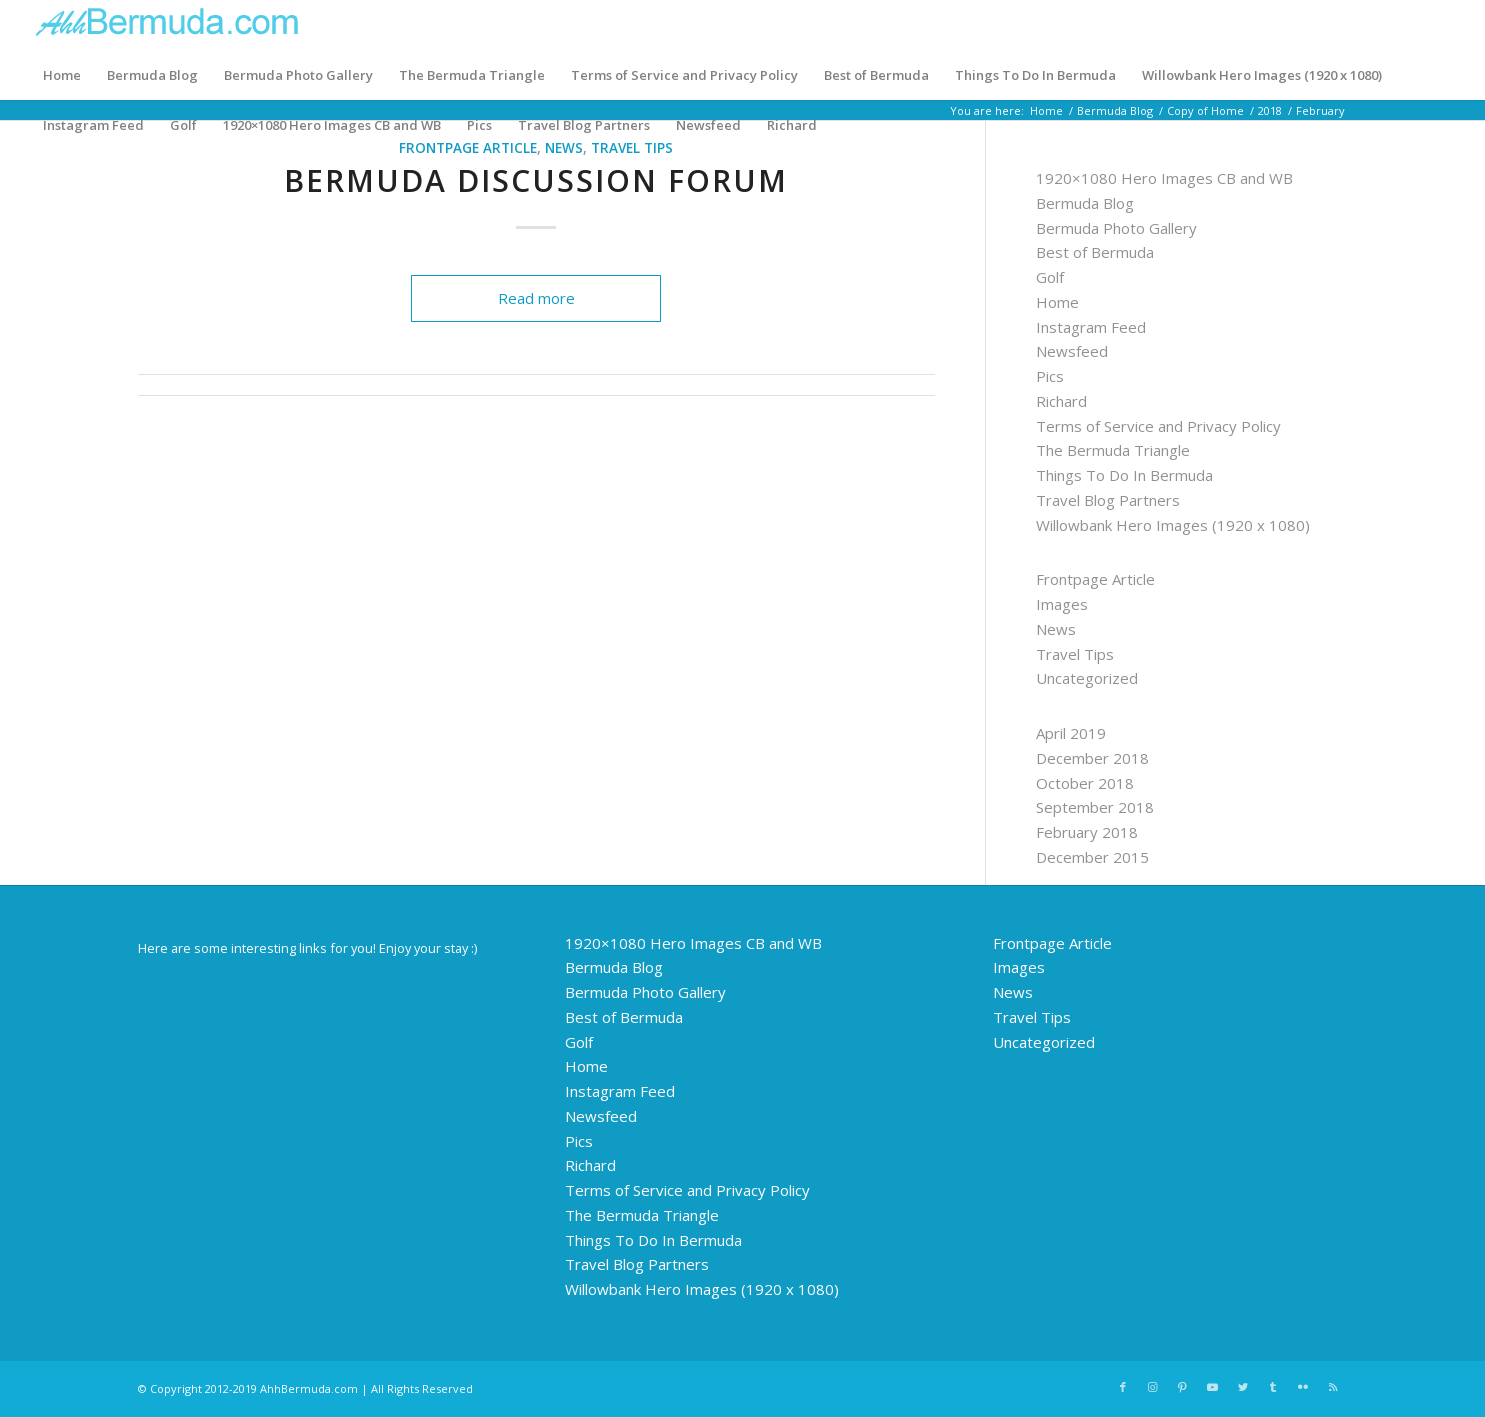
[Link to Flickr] (1303, 1387)
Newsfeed (708, 125)
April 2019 (1071, 733)
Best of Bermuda (876, 75)
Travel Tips (1075, 654)
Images (1062, 604)
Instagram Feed (93, 125)
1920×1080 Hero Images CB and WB (332, 125)
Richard (792, 125)
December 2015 (1092, 857)
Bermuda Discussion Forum (536, 180)
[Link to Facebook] (1123, 1387)
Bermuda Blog (152, 75)
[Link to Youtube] (1213, 1387)
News (1056, 629)
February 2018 (1087, 832)
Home (62, 75)
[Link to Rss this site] (1333, 1387)
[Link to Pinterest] (1183, 1387)
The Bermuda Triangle (472, 75)
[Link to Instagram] (1153, 1387)
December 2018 (1092, 758)
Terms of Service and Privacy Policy (684, 75)
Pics (479, 125)
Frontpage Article (1095, 579)
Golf (183, 125)
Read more (536, 298)
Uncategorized (1087, 678)
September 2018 (1095, 807)
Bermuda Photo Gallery (298, 75)
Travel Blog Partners (584, 125)
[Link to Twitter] (1243, 1387)
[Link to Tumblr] (1273, 1387)
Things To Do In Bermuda (1035, 75)
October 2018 (1085, 783)
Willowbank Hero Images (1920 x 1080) (1262, 75)
